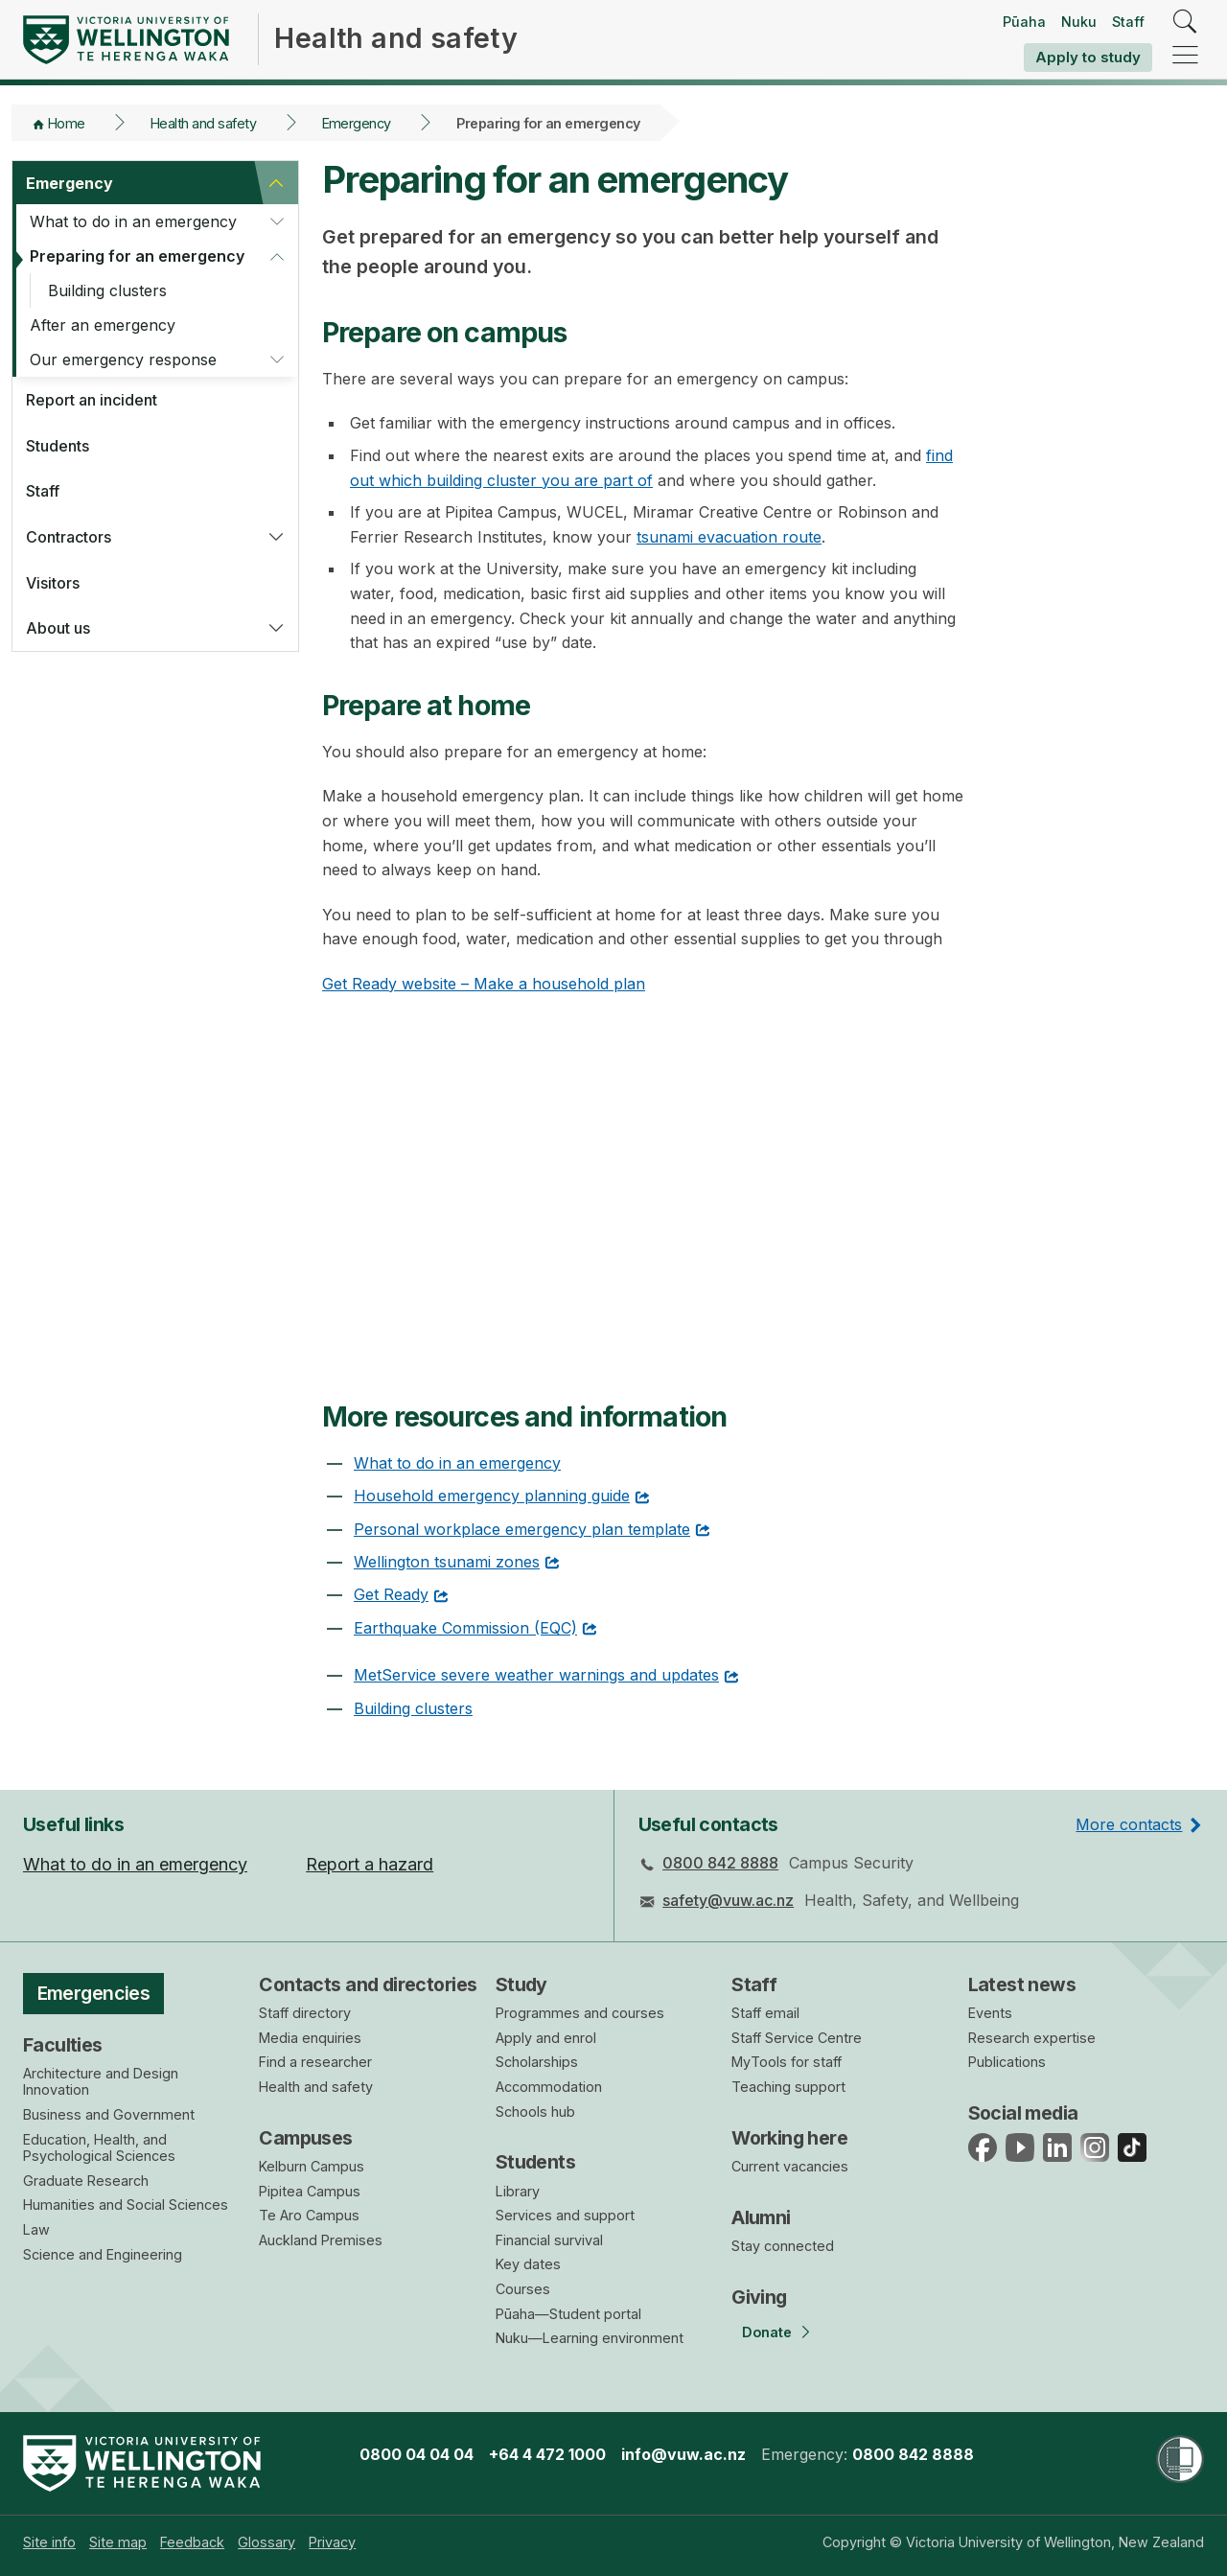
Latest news (1022, 1984)
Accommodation (549, 2086)
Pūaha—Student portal (568, 2314)
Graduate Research (86, 2180)
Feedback (192, 2542)
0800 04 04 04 (416, 2454)
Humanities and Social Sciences (125, 2204)
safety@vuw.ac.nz (728, 1900)
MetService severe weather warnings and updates (536, 1674)
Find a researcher (315, 2062)
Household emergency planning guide (492, 1495)
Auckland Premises (320, 2240)
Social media (1023, 2112)
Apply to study (1088, 57)
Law (36, 2229)
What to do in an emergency (133, 221)
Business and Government (109, 2114)
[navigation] (1185, 56)
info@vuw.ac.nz (683, 2454)
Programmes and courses (580, 2013)
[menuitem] (49, 2542)
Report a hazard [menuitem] (369, 1864)
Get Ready (391, 1594)
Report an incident (91, 399)
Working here (789, 2137)
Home (66, 123)
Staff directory (305, 2013)
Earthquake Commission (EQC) (465, 1627)
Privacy (332, 2542)
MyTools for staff (786, 2062)
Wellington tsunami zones (447, 1561)
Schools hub (535, 2111)
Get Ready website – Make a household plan (483, 983)
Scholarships (537, 2062)
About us (58, 628)
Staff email (765, 2013)
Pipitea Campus (309, 2191)
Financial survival (549, 2240)
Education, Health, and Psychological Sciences (99, 2148)
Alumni (761, 2217)
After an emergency (102, 325)
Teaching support (788, 2086)
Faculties (63, 2044)
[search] (1185, 22)
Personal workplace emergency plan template (522, 1529)
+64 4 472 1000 (547, 2454)
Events (990, 2013)
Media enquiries (310, 2038)
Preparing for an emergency (137, 256)
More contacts (1129, 1824)
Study (521, 1984)
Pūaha (1024, 21)
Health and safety (203, 123)
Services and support (565, 2215)
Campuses (305, 2137)
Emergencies (93, 1993)
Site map (118, 2542)
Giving (759, 2297)
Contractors (68, 536)
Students (57, 445)
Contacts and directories (367, 1984)
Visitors (53, 582)
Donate (767, 2332)
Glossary (266, 2542)
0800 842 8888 (720, 1862)
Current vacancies (789, 2166)
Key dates (528, 2264)
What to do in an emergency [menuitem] (135, 1864)
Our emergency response (123, 359)
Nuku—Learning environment (589, 2338)
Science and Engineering (102, 2254)
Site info (49, 2542)
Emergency (356, 123)
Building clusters (107, 290)
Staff (1128, 21)
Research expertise (1032, 2038)
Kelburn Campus (311, 2166)
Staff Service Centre (796, 2038)
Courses (523, 2289)
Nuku (1079, 21)
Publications (1007, 2062)
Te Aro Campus (309, 2215)
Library (518, 2191)
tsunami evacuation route (729, 536)
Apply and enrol (546, 2038)
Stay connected (782, 2246)
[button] (276, 183)
